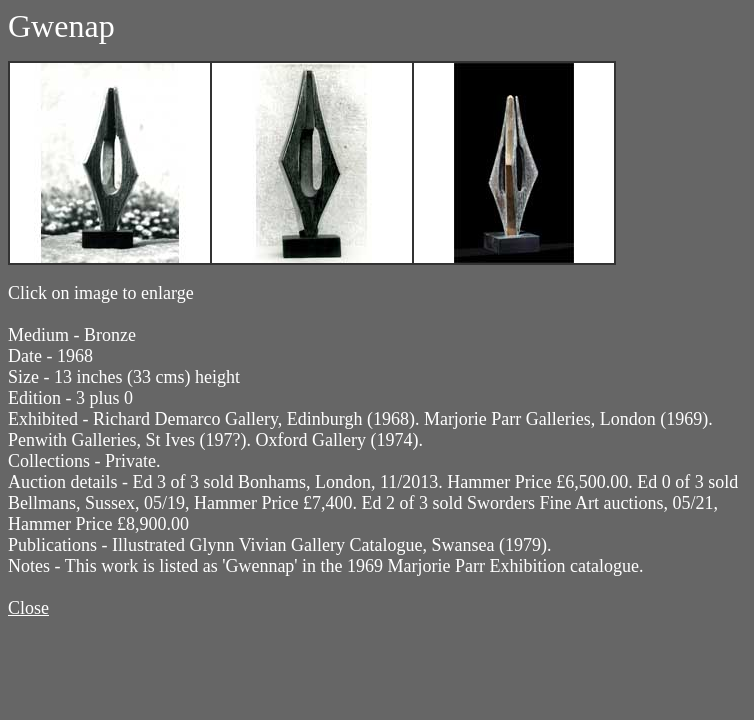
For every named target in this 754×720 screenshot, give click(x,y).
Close (28, 608)
